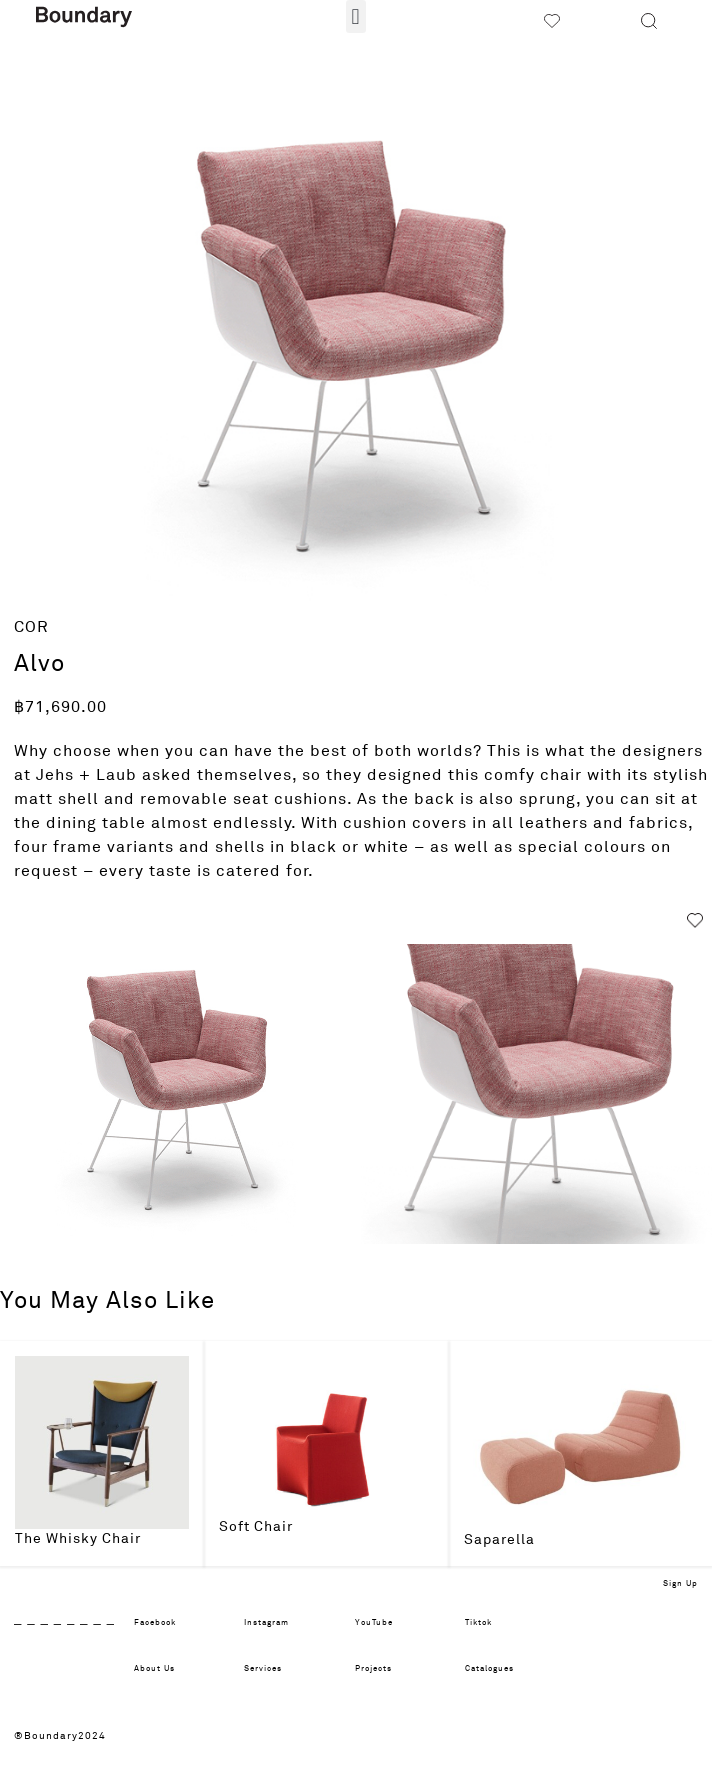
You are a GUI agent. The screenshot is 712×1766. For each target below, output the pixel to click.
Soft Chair (256, 1527)
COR (31, 627)
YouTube (374, 1623)
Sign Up (680, 1584)
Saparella (499, 1540)
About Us (154, 1669)
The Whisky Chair (78, 1539)
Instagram (266, 1623)
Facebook (155, 1623)
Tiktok (478, 1623)
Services (263, 1669)
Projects (373, 1669)
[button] (356, 16)
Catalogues (489, 1669)
